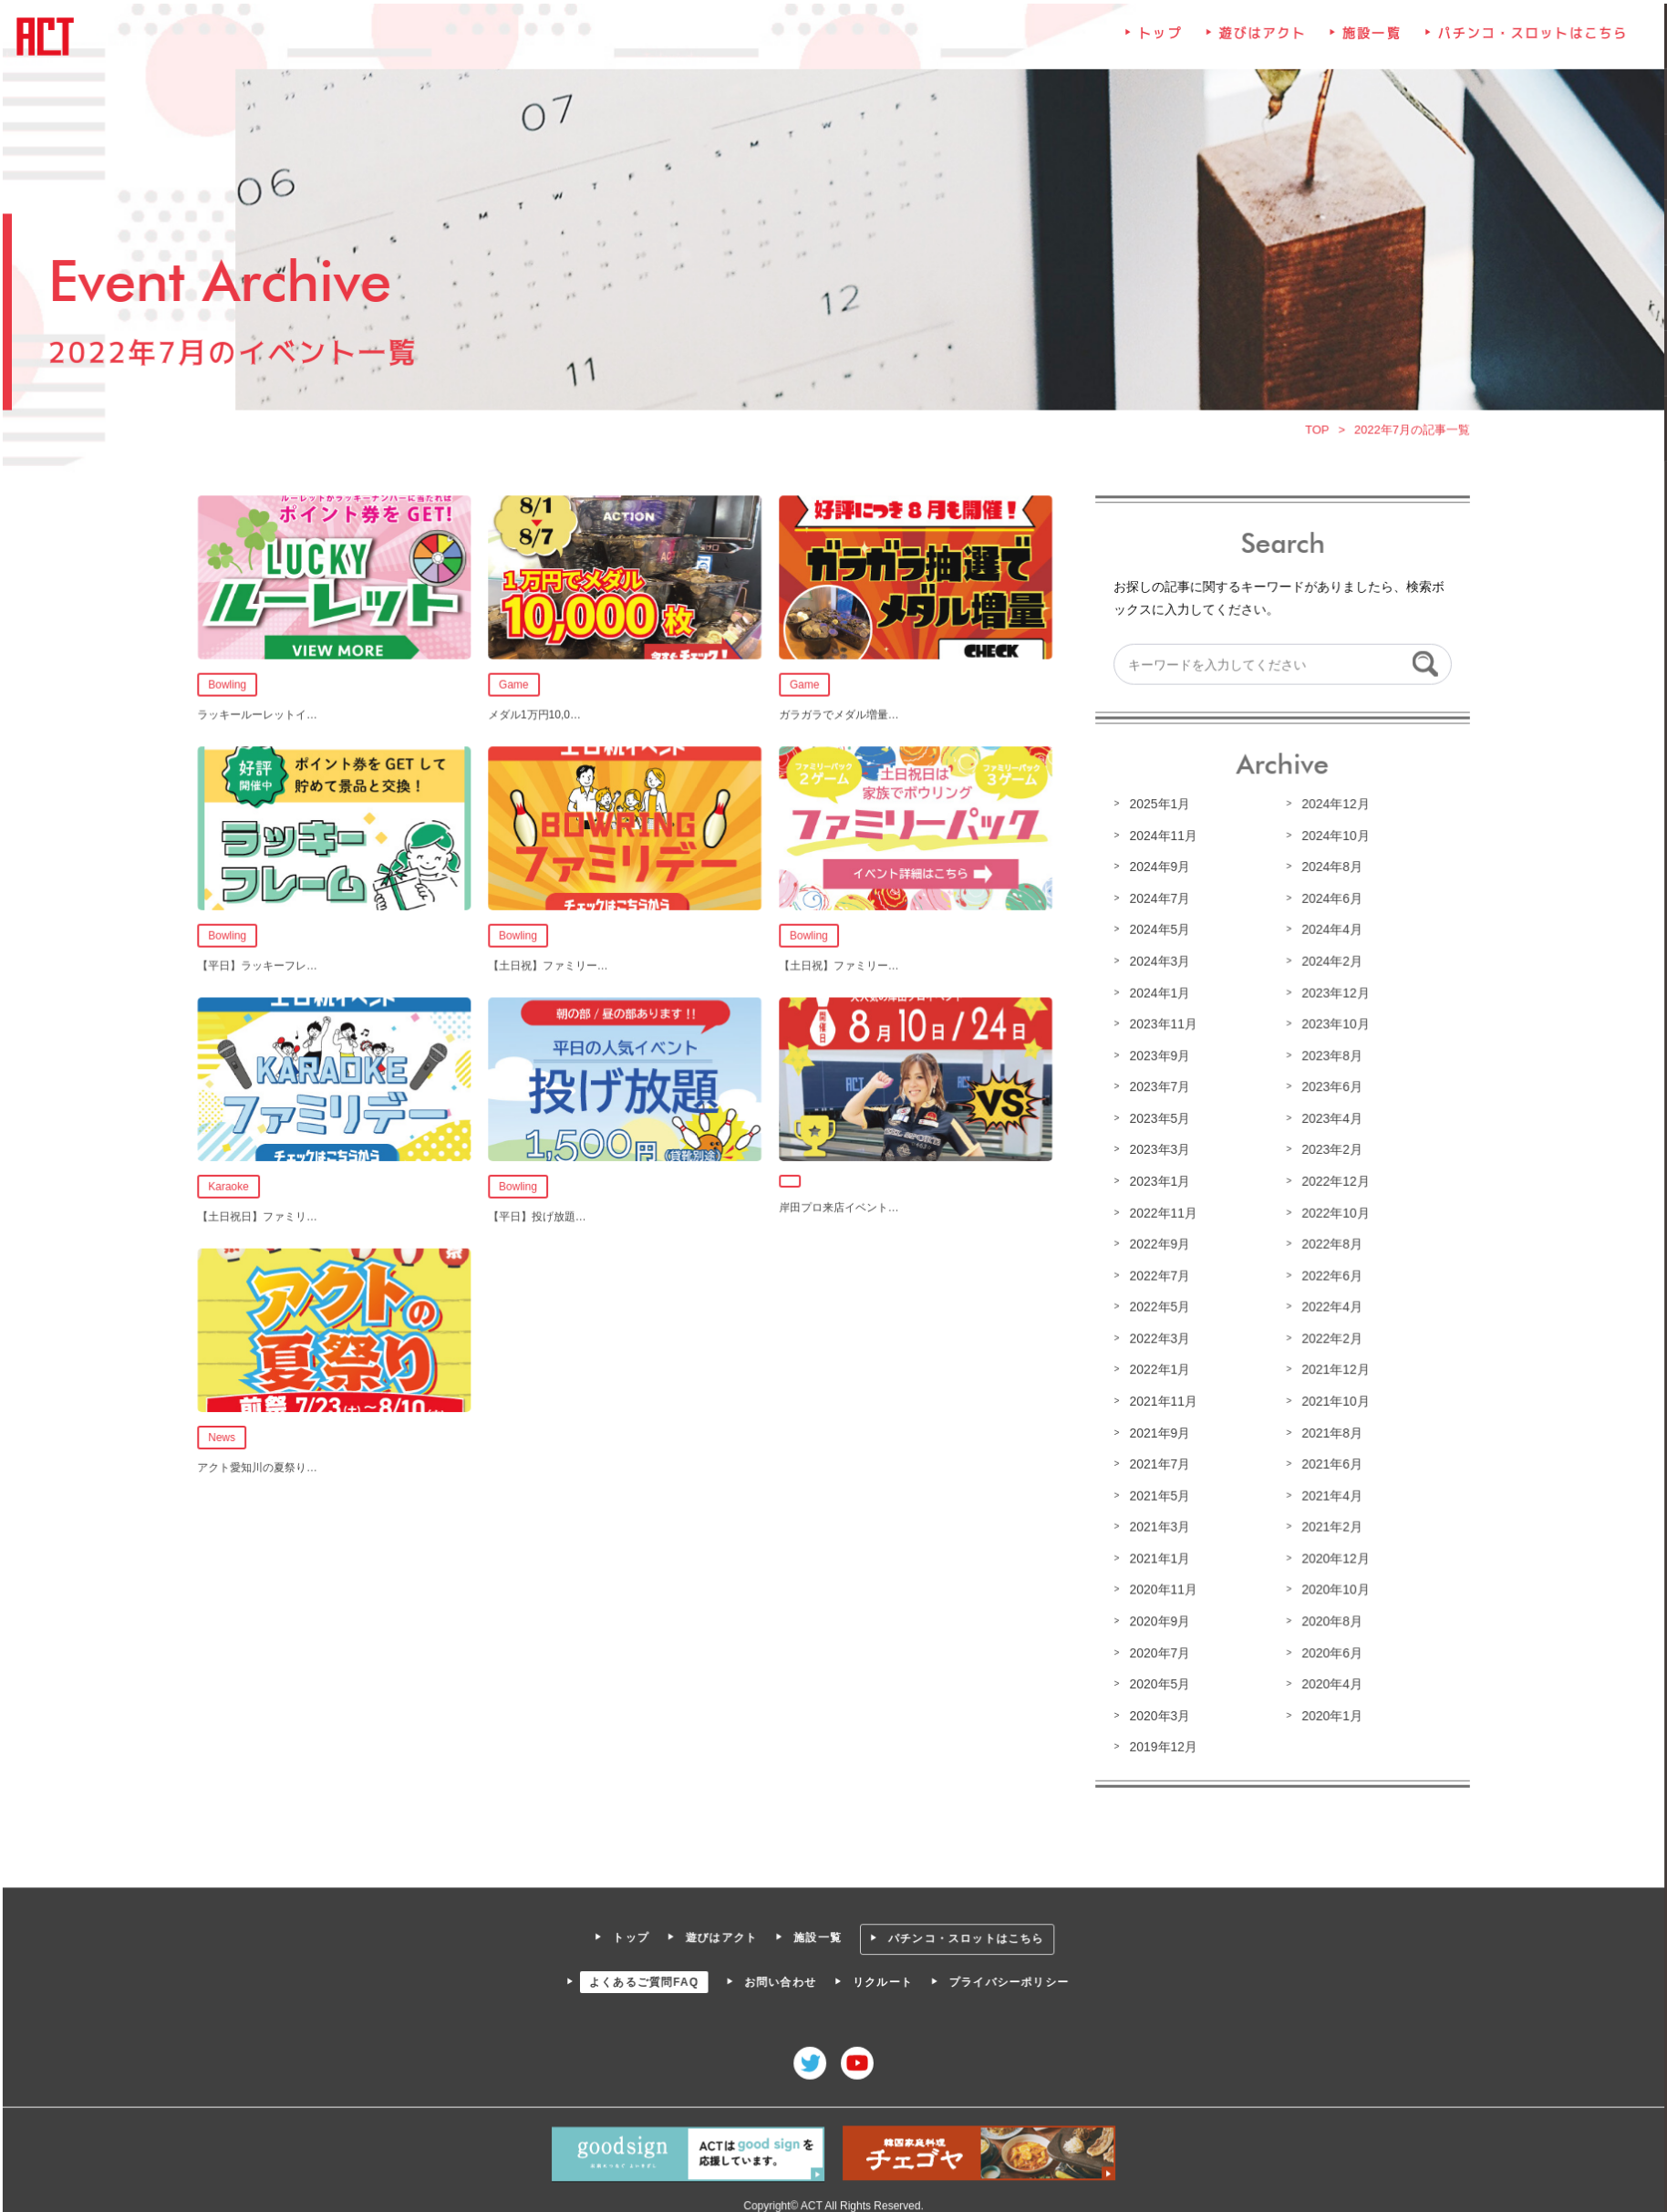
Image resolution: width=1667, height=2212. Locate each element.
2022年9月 (1157, 1243)
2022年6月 (1328, 1274)
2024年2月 (1328, 962)
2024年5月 (1157, 931)
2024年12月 (1331, 806)
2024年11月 (1161, 837)
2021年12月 (1331, 1368)
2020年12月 (1331, 1555)
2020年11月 (1161, 1586)
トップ (1158, 41)
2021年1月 (1157, 1555)
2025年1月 (1157, 806)
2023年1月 (1157, 1180)
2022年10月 (1331, 1212)
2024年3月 (1157, 962)
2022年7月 (1157, 1274)
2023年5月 (1157, 1118)
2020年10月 (1331, 1586)
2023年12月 (1331, 993)
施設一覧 (1368, 41)
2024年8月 (1328, 868)
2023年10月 (1331, 1024)
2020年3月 (1157, 1711)
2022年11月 (1161, 1212)
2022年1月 (1157, 1368)
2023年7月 (1157, 1087)
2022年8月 (1328, 1243)
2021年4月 (1328, 1492)
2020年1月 (1328, 1711)
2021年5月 (1157, 1492)
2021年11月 (1161, 1399)
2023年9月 (1157, 1056)
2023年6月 (1328, 1087)
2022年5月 (1157, 1305)
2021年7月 (1157, 1461)
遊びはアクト (1259, 41)
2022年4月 (1328, 1305)
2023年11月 (1161, 1024)
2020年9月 (1157, 1617)
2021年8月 (1328, 1430)
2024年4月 (1328, 931)
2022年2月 (1328, 1336)
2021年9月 (1157, 1430)
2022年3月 (1157, 1336)
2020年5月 (1157, 1680)
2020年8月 (1328, 1617)
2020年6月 (1328, 1648)
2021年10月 (1331, 1399)
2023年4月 (1328, 1118)
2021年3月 (1157, 1524)
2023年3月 (1157, 1149)
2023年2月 (1328, 1149)
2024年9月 (1157, 868)
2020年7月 (1157, 1648)
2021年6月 (1328, 1461)
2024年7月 (1157, 900)
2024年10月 (1331, 837)
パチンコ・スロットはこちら (1527, 41)
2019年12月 (1161, 1742)
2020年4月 (1328, 1680)
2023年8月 (1328, 1056)
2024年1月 (1157, 993)
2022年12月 (1331, 1180)
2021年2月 (1328, 1524)
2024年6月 (1328, 900)
